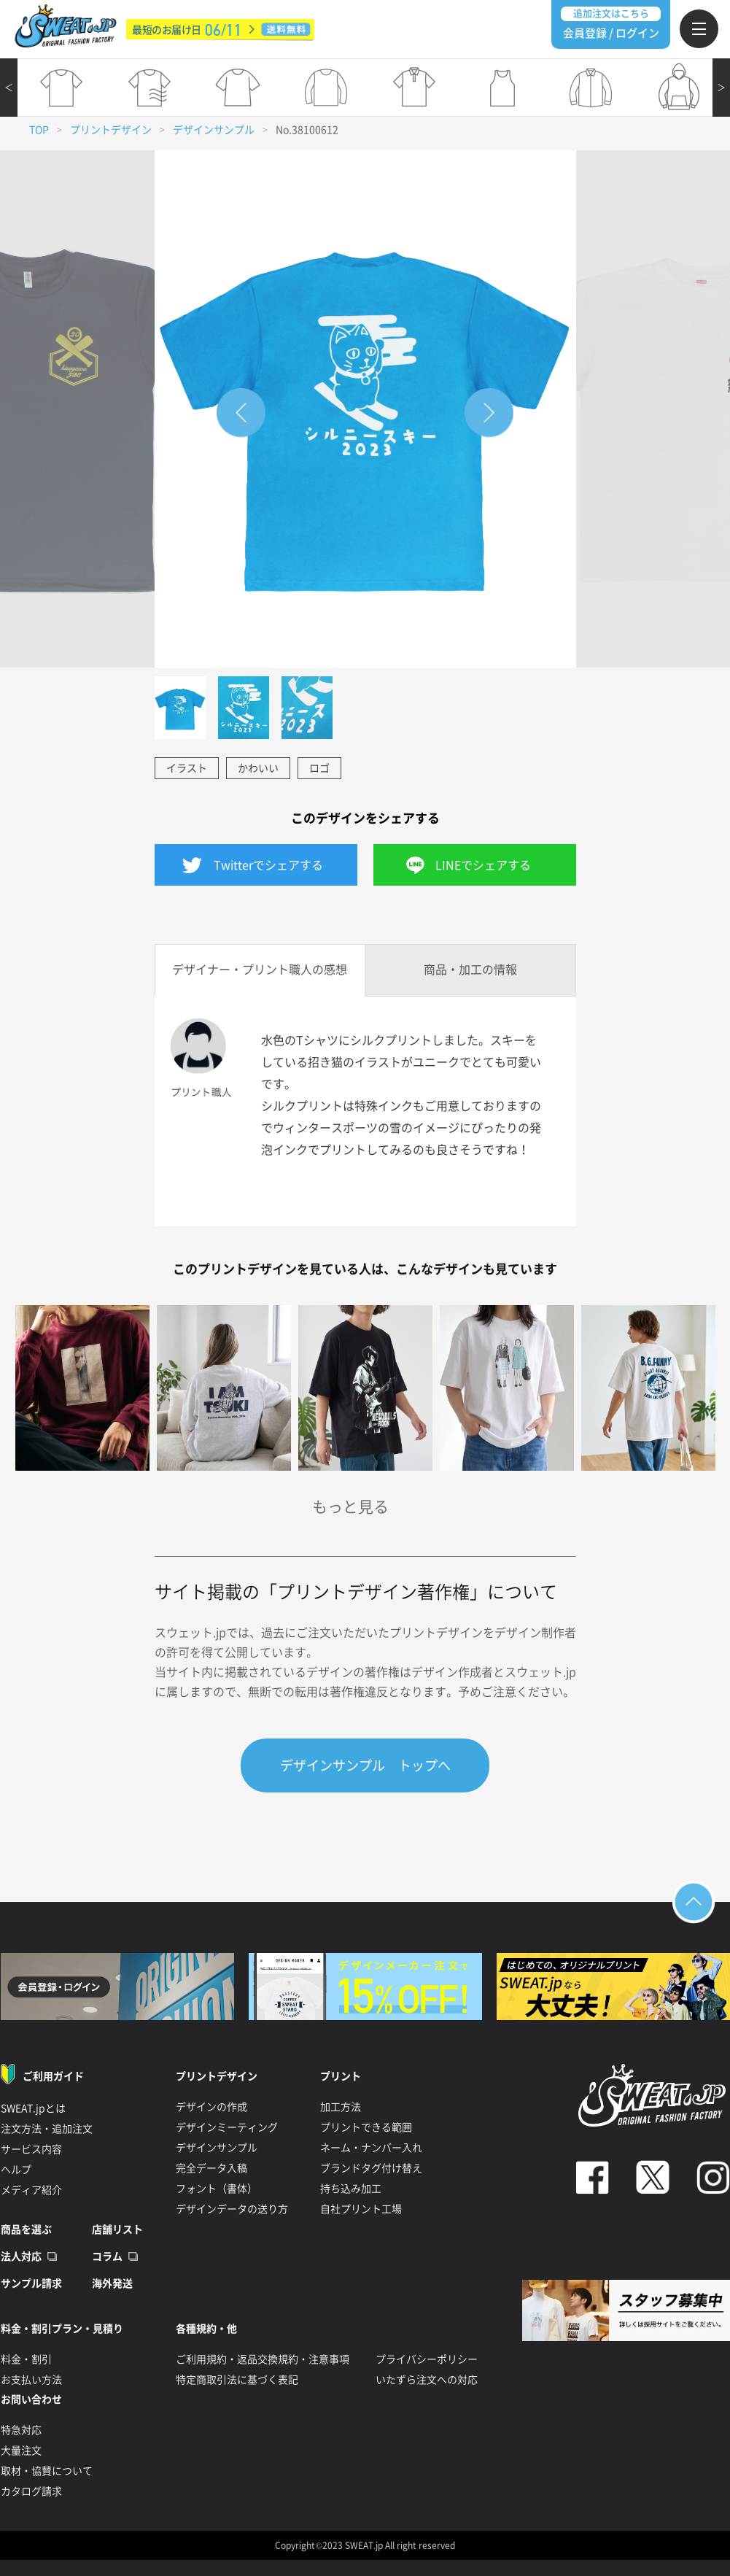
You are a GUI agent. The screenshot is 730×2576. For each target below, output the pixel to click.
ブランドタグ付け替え (371, 2168)
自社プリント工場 (361, 2209)
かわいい (258, 768)
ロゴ (319, 768)
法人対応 (21, 2256)
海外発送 (112, 2283)
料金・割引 (26, 2359)
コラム (107, 2256)
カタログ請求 (31, 2491)
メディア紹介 (31, 2190)
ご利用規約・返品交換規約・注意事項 (262, 2359)
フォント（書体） (216, 2189)
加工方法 (340, 2107)
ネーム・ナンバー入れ (371, 2148)
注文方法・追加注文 (47, 2129)
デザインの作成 (211, 2107)
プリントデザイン (111, 130)
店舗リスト (117, 2229)
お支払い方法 (31, 2380)
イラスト (186, 768)
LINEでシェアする (483, 865)
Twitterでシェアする (268, 865)
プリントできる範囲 (366, 2127)
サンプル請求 (31, 2283)
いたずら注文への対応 (427, 2380)
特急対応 (21, 2430)
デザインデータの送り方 (232, 2209)
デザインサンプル (214, 130)
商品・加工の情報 (470, 969)
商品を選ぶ (26, 2229)
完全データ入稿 (211, 2168)
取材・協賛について (47, 2471)
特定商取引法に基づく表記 (237, 2380)
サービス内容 (31, 2149)
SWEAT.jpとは (33, 2108)
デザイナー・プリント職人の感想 (259, 969)
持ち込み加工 (350, 2189)
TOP (39, 130)
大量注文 (21, 2450)
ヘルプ (16, 2170)
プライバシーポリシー (427, 2359)
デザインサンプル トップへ (365, 1765)
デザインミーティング (227, 2127)
